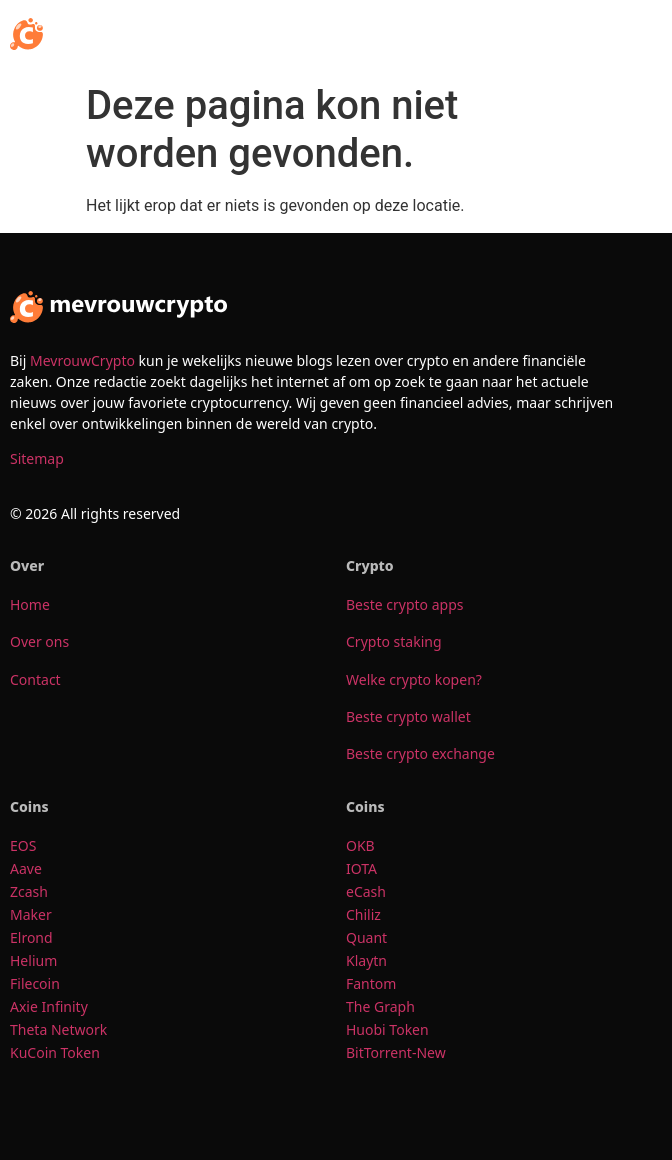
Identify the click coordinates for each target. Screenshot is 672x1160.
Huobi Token (389, 1029)
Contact (35, 679)
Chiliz (363, 914)
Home (30, 604)
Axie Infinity (49, 1006)
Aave (27, 868)
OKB (362, 845)
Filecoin (35, 983)
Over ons (39, 641)
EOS (25, 845)
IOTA (361, 868)
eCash (368, 891)
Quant (368, 937)
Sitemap (37, 458)
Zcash (31, 891)
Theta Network (58, 1029)
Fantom (371, 983)
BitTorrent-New (397, 1052)
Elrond (33, 937)
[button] (642, 37)
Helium (35, 960)
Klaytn (366, 960)
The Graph (382, 1006)
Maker (31, 914)
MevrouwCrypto (82, 360)
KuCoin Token (56, 1052)
